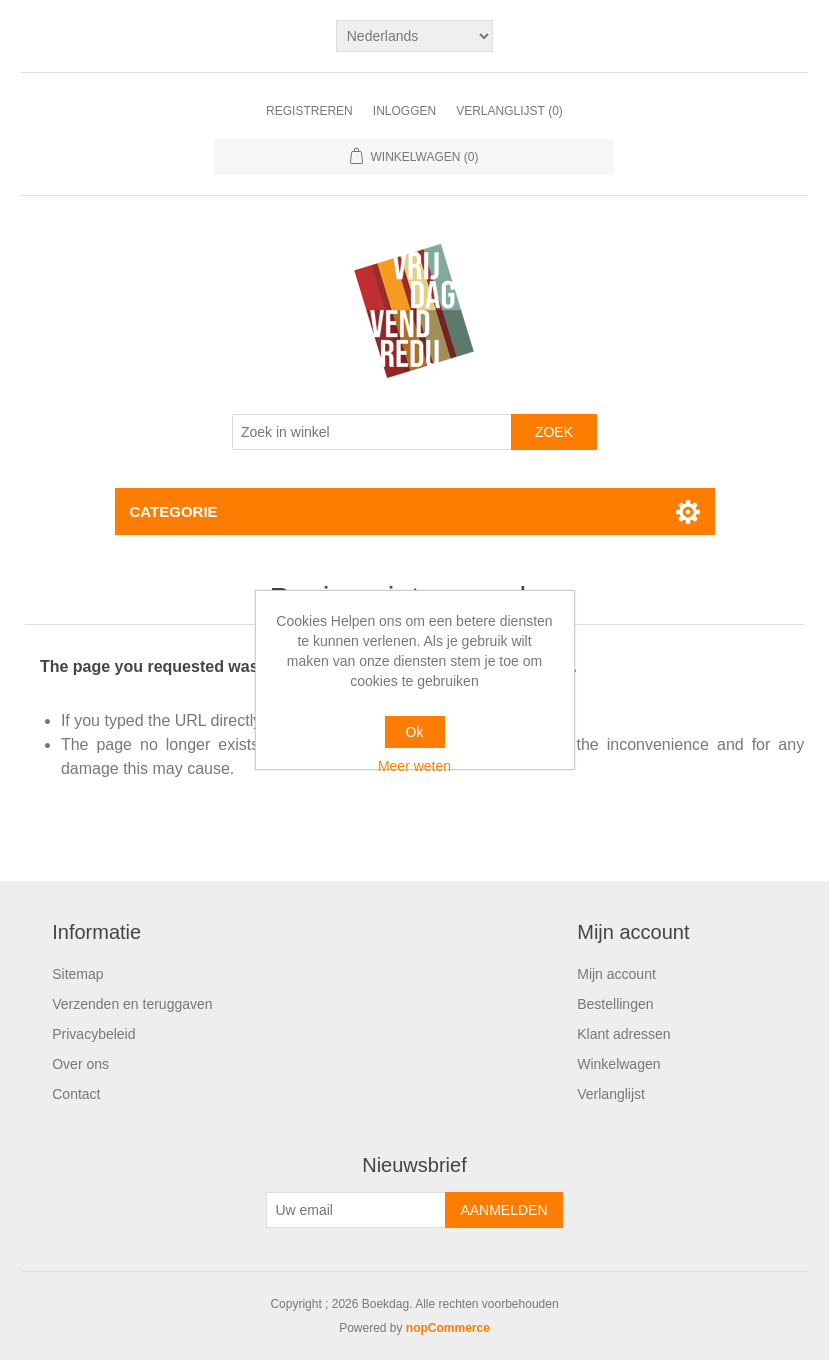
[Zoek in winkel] (372, 432)
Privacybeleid (93, 1034)
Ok (415, 732)
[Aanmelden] (356, 1210)
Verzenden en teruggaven (132, 1004)
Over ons (80, 1064)
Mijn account (616, 974)
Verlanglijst (611, 1094)
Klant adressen (623, 1034)
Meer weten (414, 766)
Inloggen (404, 111)
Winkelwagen (618, 1064)
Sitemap (77, 974)
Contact (76, 1094)
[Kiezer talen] (415, 36)
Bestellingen (615, 1004)
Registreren (309, 111)
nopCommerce (448, 1328)
